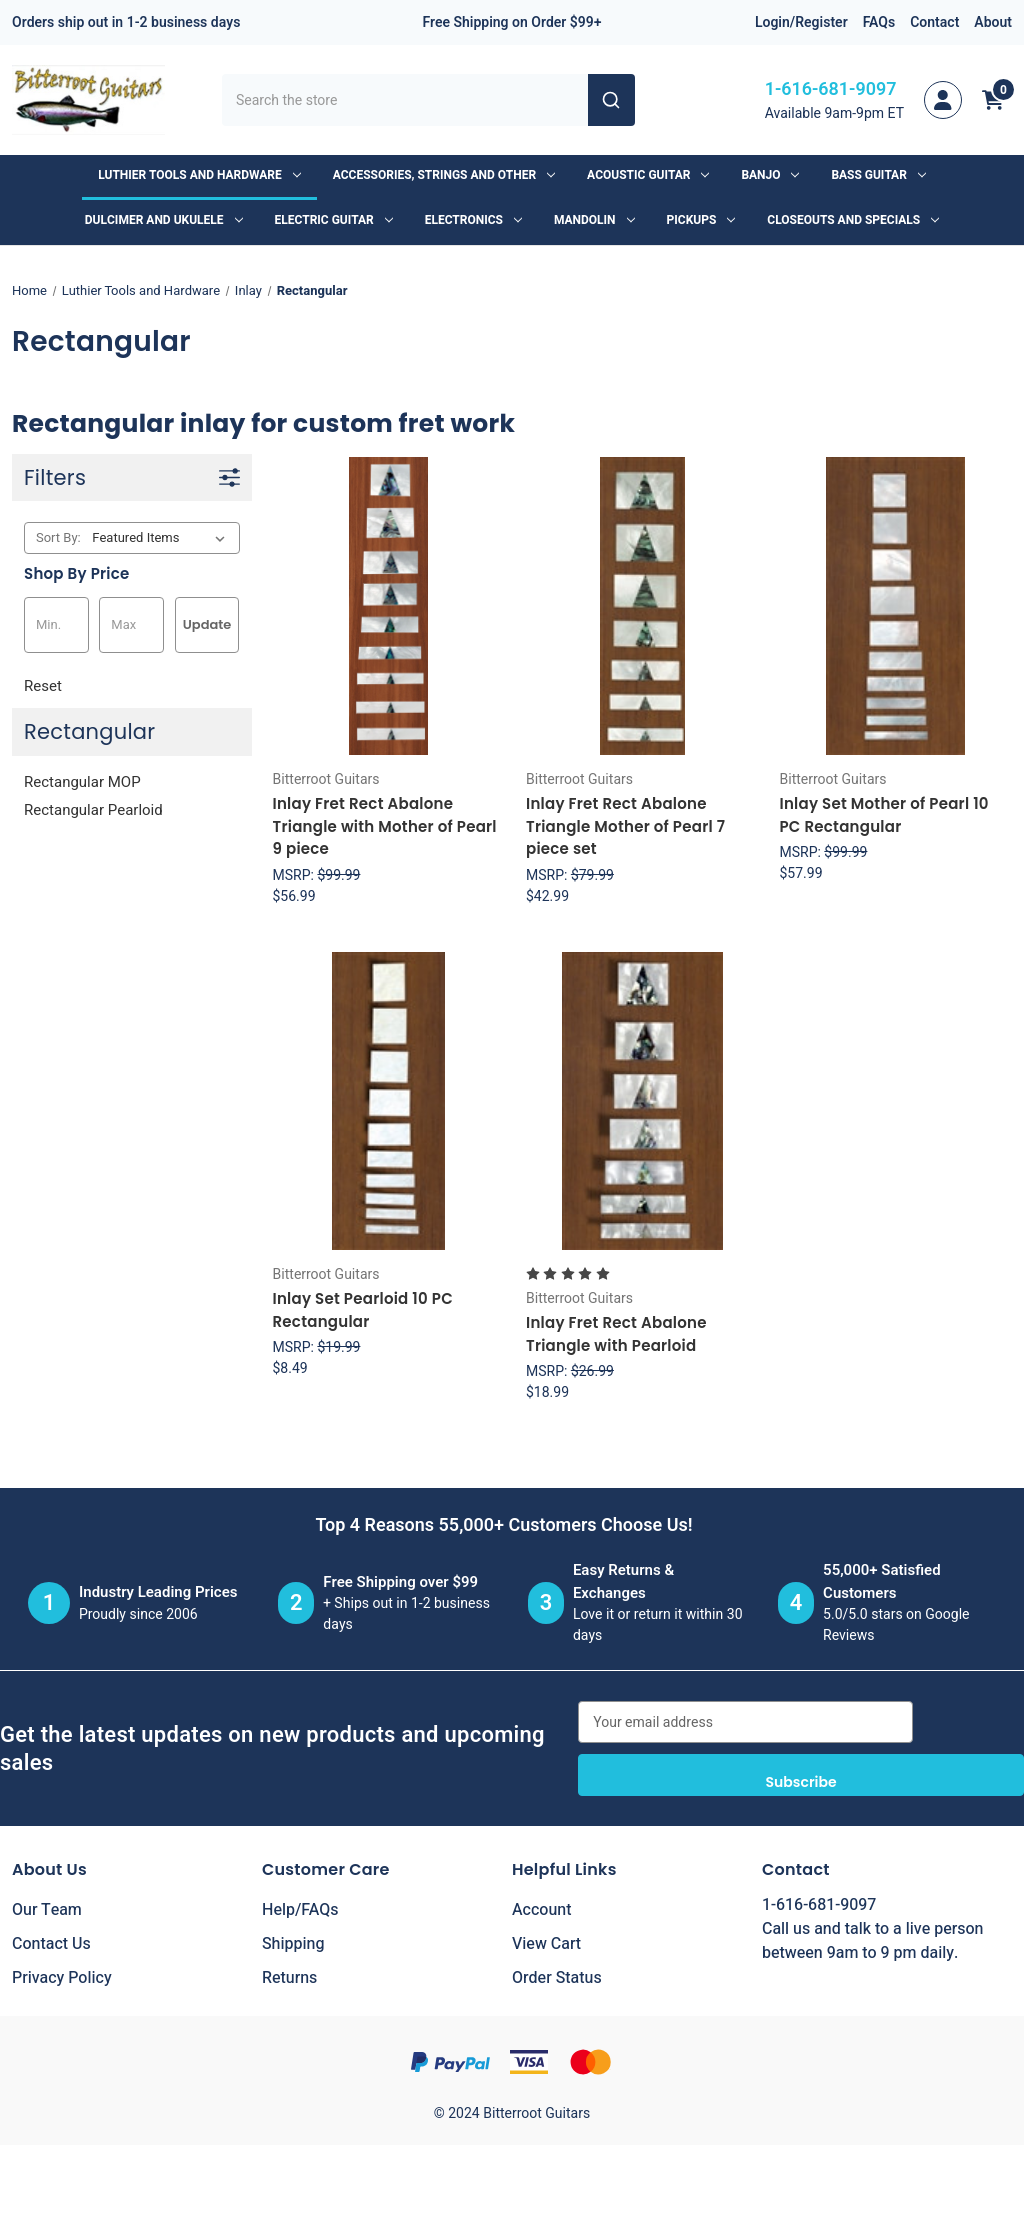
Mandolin (594, 220)
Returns (289, 1978)
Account (541, 1910)
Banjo (770, 175)
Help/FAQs (300, 1910)
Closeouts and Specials (853, 220)
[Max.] (131, 625)
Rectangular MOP (82, 782)
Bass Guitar (878, 175)
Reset (43, 686)
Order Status (557, 1978)
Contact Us (51, 1944)
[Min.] (56, 625)
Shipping (293, 1944)
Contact (934, 22)
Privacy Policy (62, 1978)
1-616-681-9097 (831, 89)
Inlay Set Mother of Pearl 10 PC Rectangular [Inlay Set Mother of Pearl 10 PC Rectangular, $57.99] (883, 815)
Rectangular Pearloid (93, 810)
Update (207, 624)
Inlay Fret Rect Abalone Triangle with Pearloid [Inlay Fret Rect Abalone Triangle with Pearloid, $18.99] (616, 1334)
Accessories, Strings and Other (444, 175)
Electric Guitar (334, 220)
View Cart (546, 1944)
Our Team (47, 1910)
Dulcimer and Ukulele (164, 220)
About (993, 22)
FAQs (879, 22)
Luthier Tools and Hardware (199, 175)
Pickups (701, 220)
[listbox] (162, 538)
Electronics (473, 220)
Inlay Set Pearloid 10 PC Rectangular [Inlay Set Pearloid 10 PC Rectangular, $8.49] (363, 1310)
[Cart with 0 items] (993, 100)
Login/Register (801, 22)
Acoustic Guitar (648, 175)
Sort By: (58, 537)
